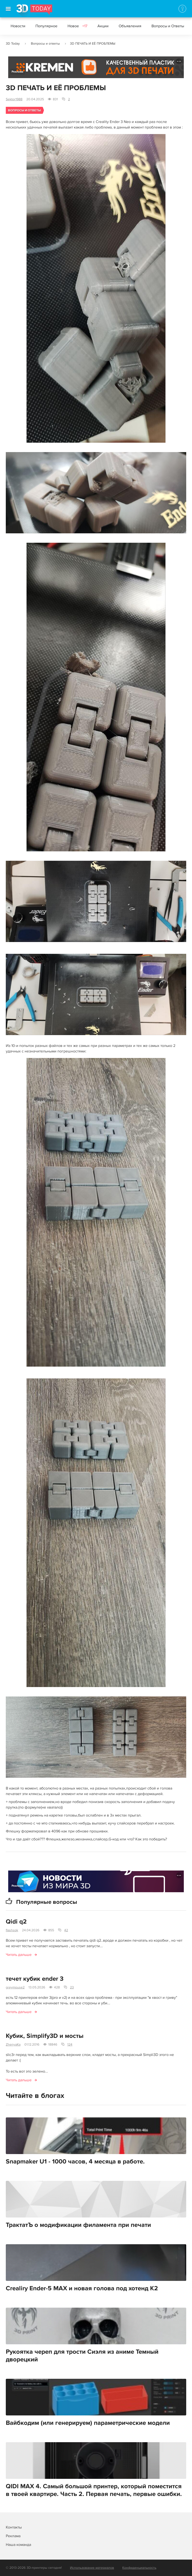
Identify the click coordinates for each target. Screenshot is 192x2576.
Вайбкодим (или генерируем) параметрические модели (88, 2423)
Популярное (46, 26)
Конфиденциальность (139, 2568)
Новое (77, 26)
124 (69, 2044)
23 (72, 1987)
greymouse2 (15, 1987)
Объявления (130, 26)
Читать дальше (19, 1954)
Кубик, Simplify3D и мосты (44, 2036)
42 (66, 1930)
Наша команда (18, 2544)
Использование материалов (92, 2568)
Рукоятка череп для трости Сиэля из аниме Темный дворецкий (82, 2355)
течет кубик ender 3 (34, 1979)
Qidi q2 (16, 1921)
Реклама (17, 72)
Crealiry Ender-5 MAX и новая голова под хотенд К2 (82, 2288)
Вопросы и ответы (45, 43)
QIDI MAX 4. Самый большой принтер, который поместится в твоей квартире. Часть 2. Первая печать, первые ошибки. (94, 2490)
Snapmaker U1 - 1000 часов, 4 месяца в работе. (75, 2161)
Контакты (14, 2527)
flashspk (12, 1930)
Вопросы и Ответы (171, 26)
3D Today (13, 43)
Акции (103, 26)
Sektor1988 (14, 99)
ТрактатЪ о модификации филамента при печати (78, 2225)
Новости (18, 26)
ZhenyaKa (13, 2044)
